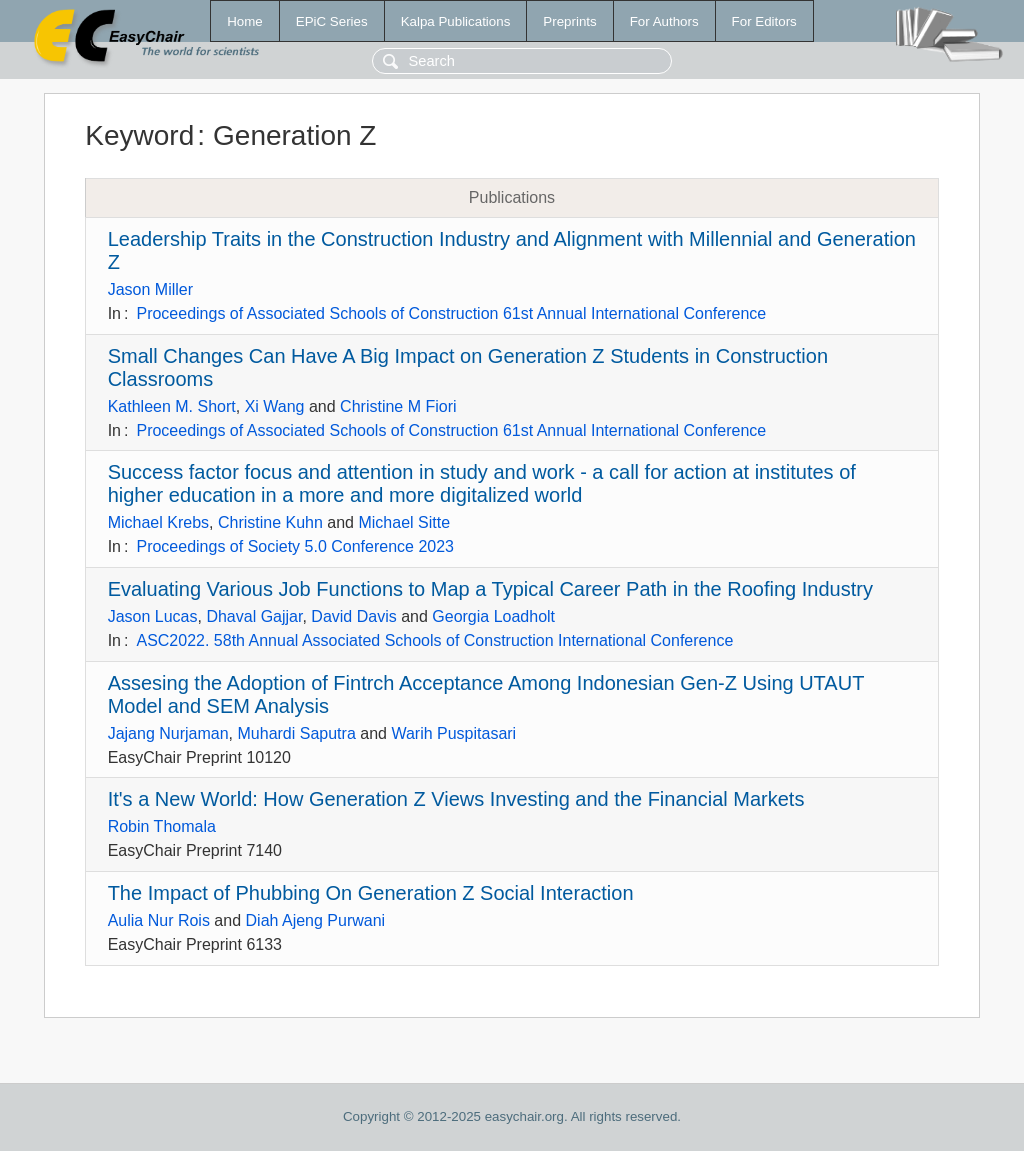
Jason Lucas (153, 616)
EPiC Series (332, 21)
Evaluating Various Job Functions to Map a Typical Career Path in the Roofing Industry (490, 589)
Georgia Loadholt (493, 616)
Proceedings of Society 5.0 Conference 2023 (295, 546)
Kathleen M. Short (172, 406)
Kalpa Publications (456, 21)
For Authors (664, 21)
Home (245, 21)
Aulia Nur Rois (159, 920)
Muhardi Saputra (297, 733)
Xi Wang (275, 406)
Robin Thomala (162, 826)
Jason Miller (150, 289)
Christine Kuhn (270, 522)
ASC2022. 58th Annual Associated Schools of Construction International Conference (434, 640)
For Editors (764, 21)
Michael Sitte (404, 522)
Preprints (569, 21)
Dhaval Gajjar (254, 616)
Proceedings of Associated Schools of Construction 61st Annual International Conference (451, 313)
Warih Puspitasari (453, 733)
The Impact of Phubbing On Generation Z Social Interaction (371, 893)
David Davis (353, 616)
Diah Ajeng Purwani (316, 920)
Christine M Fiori (398, 406)
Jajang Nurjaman (168, 733)
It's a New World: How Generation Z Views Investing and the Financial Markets (456, 799)
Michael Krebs (158, 522)
